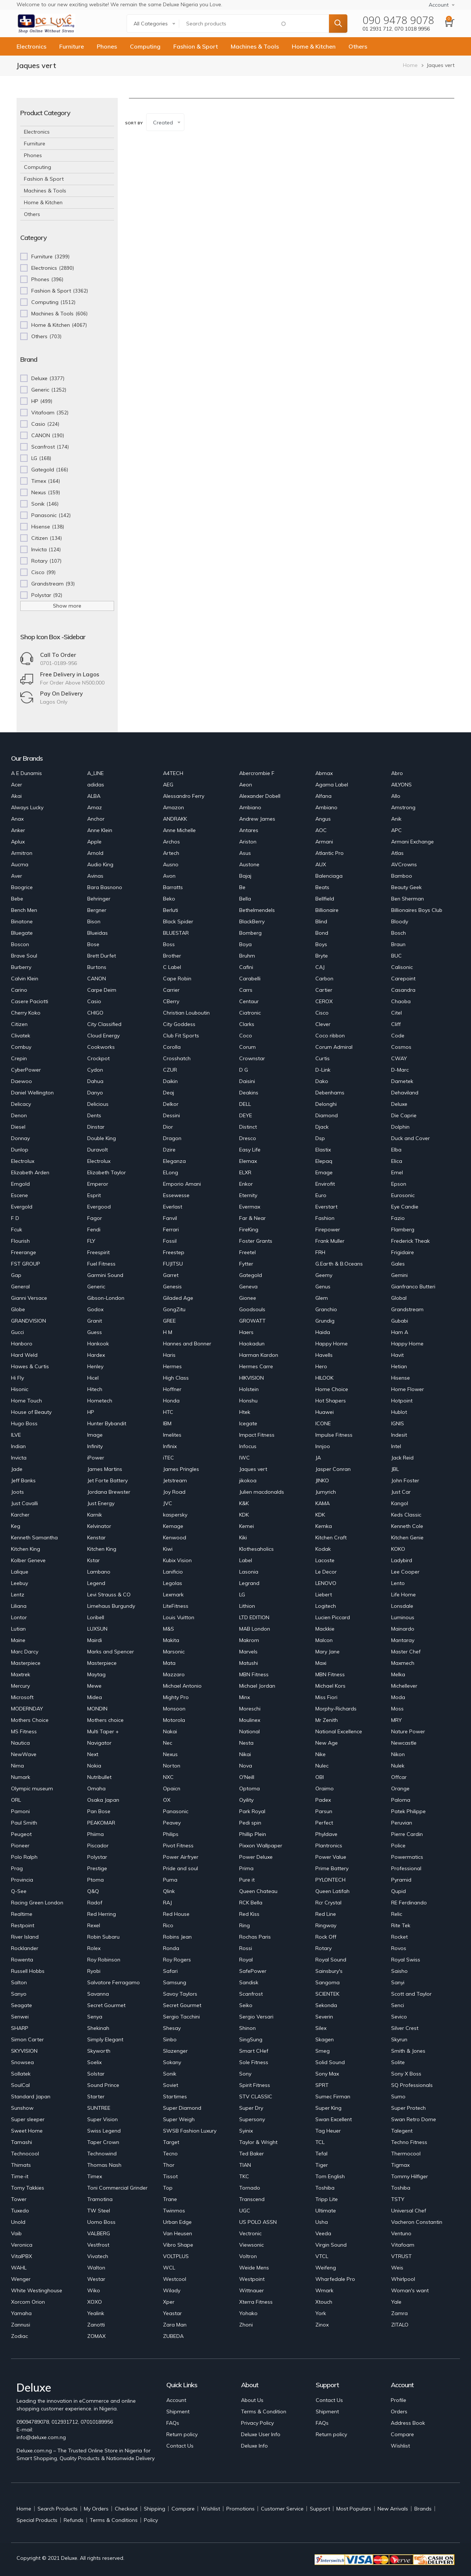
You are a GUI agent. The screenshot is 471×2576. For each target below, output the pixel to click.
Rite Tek (400, 1925)
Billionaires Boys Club (416, 910)
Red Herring (101, 1914)
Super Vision (102, 2119)
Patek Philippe (408, 1811)
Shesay (172, 2028)
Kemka (323, 1526)
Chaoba (401, 1001)
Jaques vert (253, 1469)
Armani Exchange (412, 841)
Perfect (324, 1822)
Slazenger (175, 2051)
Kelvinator (99, 1526)
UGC (244, 2210)
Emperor (97, 1184)
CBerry (171, 1001)
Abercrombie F (257, 773)
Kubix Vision (177, 1560)
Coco (245, 1035)
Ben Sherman (407, 898)
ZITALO (399, 2324)
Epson (398, 1184)
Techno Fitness (409, 2142)
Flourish (20, 1241)
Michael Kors (330, 1685)
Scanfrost (251, 1994)
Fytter (246, 1263)
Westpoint (252, 2279)
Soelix (94, 2062)
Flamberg (402, 1229)
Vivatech (97, 2256)
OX (166, 1800)
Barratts (173, 887)
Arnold (95, 853)
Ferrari (171, 1229)
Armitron (21, 853)
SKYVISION (24, 2051)
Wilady (171, 2290)
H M (167, 1332)
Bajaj (245, 876)
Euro (320, 1195)
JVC (167, 1503)
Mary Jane (327, 1651)
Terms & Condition (263, 2411)
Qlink (169, 1891)
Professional (406, 1868)
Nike (320, 1754)
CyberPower (26, 1069)
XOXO (94, 2302)
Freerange (23, 1252)
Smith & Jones (408, 2051)
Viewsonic (251, 2244)
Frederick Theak (410, 1241)
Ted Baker (251, 2153)
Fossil (170, 1241)
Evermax (249, 1206)
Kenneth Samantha (34, 1537)
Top (168, 2187)
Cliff (396, 1024)
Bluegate (22, 933)
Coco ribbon (330, 1035)
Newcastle (404, 1743)
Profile (398, 2400)
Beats (322, 887)
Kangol (399, 1503)
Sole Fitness (253, 2062)
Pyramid (401, 1879)
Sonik (169, 2073)
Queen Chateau (258, 1891)
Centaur (249, 1001)
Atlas (397, 853)
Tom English (330, 2176)
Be (242, 887)
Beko (169, 898)
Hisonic (19, 1389)
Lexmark (173, 1594)
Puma (170, 1879)
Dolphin (400, 1127)
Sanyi (397, 1982)
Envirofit (325, 1184)
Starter (96, 2096)
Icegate (248, 1423)
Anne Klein (99, 830)
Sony (245, 2073)
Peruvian (401, 1822)
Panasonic (175, 1811)
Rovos (398, 1948)
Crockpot (98, 1058)
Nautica (20, 1743)
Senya (94, 2016)
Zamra (399, 2313)
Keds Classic (406, 1514)
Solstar (96, 2073)
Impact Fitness (257, 1435)
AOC (321, 830)
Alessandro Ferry (183, 796)
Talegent (401, 2130)
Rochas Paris (255, 1936)
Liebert (323, 1594)
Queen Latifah (332, 1891)
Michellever (404, 1685)
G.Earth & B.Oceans (339, 1263)
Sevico (399, 2016)
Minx (244, 1697)
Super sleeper (28, 2119)
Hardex (96, 1355)
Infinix (170, 1446)
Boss (169, 944)
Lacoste (324, 1560)
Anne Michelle (179, 830)
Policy (151, 2520)
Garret (170, 1275)
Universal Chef (408, 2210)
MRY (396, 1720)
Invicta (18, 1457)
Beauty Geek (406, 887)
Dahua (95, 1081)
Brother (172, 955)
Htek (244, 1412)
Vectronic (250, 2233)
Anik (396, 818)
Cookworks (101, 1047)
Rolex (93, 1948)
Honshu (248, 1400)
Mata (169, 1663)
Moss (397, 1708)
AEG (168, 784)
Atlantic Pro (329, 853)
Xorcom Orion (28, 2302)
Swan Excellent (333, 2119)
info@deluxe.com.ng (41, 2437)
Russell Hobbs (28, 1971)
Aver (16, 876)
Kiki (243, 1537)
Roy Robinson (103, 1959)
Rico (168, 1925)
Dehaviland (404, 1092)
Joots (17, 1492)
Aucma (19, 864)
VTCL (321, 2256)
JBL (395, 1469)
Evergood (99, 1206)
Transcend (252, 2199)
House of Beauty (31, 1412)
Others (357, 46)
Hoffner (172, 1389)
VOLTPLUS (176, 2256)
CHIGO (95, 1012)
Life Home (403, 1594)
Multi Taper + (103, 1731)
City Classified (104, 1024)
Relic (396, 1914)
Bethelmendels (257, 910)
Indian (18, 1446)
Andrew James (257, 818)
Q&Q (93, 1891)
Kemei (246, 1526)
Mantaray (402, 1640)
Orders (399, 2411)
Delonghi (326, 1104)
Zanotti (96, 2324)
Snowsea (22, 2062)
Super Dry (251, 2108)
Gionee (247, 1298)
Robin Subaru (103, 1936)
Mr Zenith (326, 1720)
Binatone (22, 921)
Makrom (249, 1640)
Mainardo (402, 1628)
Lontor (19, 1617)
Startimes (175, 2096)
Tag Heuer (328, 2130)
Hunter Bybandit (106, 1423)
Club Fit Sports (181, 1035)
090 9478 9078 (398, 20)
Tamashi (21, 2142)
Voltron (248, 2256)
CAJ (320, 967)
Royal (246, 1959)
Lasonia (248, 1571)
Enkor (246, 1184)
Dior (168, 1127)
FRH (320, 1252)
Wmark (324, 2290)
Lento (398, 1583)
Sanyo (18, 1994)
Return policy (182, 2434)
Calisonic (402, 967)
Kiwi (168, 1549)
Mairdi (94, 1640)
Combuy (21, 1047)
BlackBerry (252, 921)
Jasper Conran (333, 1469)
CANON (96, 978)
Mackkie (324, 1628)
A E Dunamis (26, 773)
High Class (176, 1377)
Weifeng (325, 2267)
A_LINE (95, 773)
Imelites (172, 1435)
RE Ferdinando (409, 1902)
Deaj (168, 1092)
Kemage (173, 1526)
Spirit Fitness (254, 2085)
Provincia (22, 1879)
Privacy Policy (257, 2423)
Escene (19, 1195)
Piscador (98, 1845)
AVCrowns (404, 864)
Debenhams (329, 1092)
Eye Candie (404, 1206)
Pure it (247, 1879)
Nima (17, 1765)
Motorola (174, 1720)
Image (95, 1435)
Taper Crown (103, 2142)
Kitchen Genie (407, 1537)
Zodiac (19, 2336)
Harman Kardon (258, 1355)
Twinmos (174, 2210)
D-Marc (400, 1069)
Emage (324, 1172)
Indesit (399, 1435)
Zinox (322, 2324)
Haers (246, 1332)
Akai (16, 796)
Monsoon (174, 1708)
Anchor (96, 818)
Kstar (93, 1560)
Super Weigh (179, 2119)
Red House (176, 1914)
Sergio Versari (256, 2016)
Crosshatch (177, 1058)
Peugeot (21, 1834)
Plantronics (328, 1845)
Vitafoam (402, 2244)
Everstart (326, 1206)
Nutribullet (99, 1777)
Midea (94, 1697)
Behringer (98, 898)
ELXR (245, 1172)
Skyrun (399, 2039)
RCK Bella (250, 1902)
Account (176, 2400)
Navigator (99, 1743)
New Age (326, 1743)
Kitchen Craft (331, 1537)
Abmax (324, 773)
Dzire (169, 1149)
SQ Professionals (412, 2085)
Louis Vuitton (178, 1617)
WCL (169, 2267)
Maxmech (402, 1663)
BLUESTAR (176, 933)
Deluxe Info (254, 2445)
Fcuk (16, 1229)
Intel (396, 1446)
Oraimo (324, 1788)
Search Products (58, 2508)
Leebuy (19, 1583)
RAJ (167, 1902)
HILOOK (324, 1377)
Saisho (399, 1971)
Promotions (240, 2508)
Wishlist (400, 2445)
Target (171, 2142)
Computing (145, 46)
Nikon (398, 1754)
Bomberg (250, 933)
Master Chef (406, 1651)
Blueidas (97, 933)
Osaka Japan (103, 1800)
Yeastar (172, 2313)
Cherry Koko (25, 1012)
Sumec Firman (332, 2096)
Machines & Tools (255, 46)
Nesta (246, 1743)
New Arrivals (393, 2508)
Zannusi (20, 2324)
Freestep (173, 1252)
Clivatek (20, 1035)
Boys (321, 944)
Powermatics (407, 1857)
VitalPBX (21, 2256)
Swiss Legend (104, 2130)
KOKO (398, 1549)
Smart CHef (253, 2051)
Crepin (19, 1058)
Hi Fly (17, 1377)
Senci (397, 2005)
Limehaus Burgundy (111, 1606)
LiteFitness (175, 1606)
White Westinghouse (36, 2290)
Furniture (71, 46)
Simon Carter (27, 2039)
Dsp (320, 1138)
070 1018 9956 (412, 28)
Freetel (247, 1252)
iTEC (168, 1457)
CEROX (324, 1001)
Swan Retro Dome (413, 2119)
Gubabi (399, 1320)
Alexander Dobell (259, 796)
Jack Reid (402, 1457)
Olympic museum (32, 1788)
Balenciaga (329, 876)
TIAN (245, 2165)
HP (90, 1412)
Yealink (95, 2313)
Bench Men (24, 910)
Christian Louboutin (186, 1012)
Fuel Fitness (101, 1263)
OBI (319, 1777)
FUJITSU (173, 1263)
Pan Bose (98, 1811)
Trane (170, 2199)
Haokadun (252, 1343)
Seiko (245, 2005)
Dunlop (19, 1149)
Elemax (248, 1161)
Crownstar (252, 1058)
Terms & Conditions (114, 2520)
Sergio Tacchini (181, 2016)
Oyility (246, 1800)
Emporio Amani (182, 1184)
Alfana (323, 796)
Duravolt (97, 1149)
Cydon (95, 1069)
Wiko (93, 2290)
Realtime (21, 1914)
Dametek (402, 1081)
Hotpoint (401, 1400)
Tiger (321, 2165)
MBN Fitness (254, 1674)
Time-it (19, 2176)
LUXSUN (97, 1628)
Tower (18, 2199)
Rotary (323, 1948)
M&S (168, 1628)
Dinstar (96, 1127)
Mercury (20, 1685)
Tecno (170, 2153)
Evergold (21, 1206)
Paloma (400, 1800)
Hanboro (21, 1343)
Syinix (246, 2130)
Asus (245, 853)
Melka (398, 1674)
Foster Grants (255, 1241)
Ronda (171, 1948)
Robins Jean (177, 1936)
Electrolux (22, 1161)
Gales (398, 1263)
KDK (244, 1514)
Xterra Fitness (256, 2302)
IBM (167, 1423)
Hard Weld (24, 1355)
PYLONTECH (330, 1879)
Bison (93, 921)
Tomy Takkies (27, 2187)
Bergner (96, 910)
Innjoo (322, 1446)
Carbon (324, 978)
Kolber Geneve (28, 1560)
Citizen (19, 1024)
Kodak (323, 1549)
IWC (244, 1457)
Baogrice (22, 887)
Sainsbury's (329, 1971)
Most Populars (353, 2508)
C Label (172, 967)
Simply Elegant (105, 2039)
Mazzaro (174, 1674)
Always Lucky (27, 807)
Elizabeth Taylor (106, 1172)
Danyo (95, 1092)
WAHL (18, 2267)
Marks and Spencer (110, 1651)
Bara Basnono (104, 887)
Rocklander (24, 1948)
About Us (252, 2400)
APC (396, 830)
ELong (170, 1172)
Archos (171, 841)
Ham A (399, 1332)
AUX (320, 864)
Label (245, 1560)
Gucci (17, 1332)
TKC (244, 2176)
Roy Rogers (177, 1959)
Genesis (172, 1286)
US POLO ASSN (258, 2222)
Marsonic (174, 1651)
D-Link (322, 1069)
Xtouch (323, 2302)
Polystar (97, 1857)
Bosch (398, 933)
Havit (397, 1355)
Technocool (25, 2153)
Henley (95, 1366)
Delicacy (21, 1104)
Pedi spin (250, 1822)
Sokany (172, 2062)
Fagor (94, 1218)
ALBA (93, 796)
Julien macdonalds (261, 1492)
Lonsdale (402, 1606)
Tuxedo (20, 2210)
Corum (247, 1047)
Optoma (249, 1788)
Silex (320, 2028)
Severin (324, 2016)
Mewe (94, 1685)
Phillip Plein (252, 1834)
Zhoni (246, 2324)
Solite (398, 2062)
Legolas (172, 1583)
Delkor (170, 1104)
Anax (17, 818)
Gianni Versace (29, 1298)
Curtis (322, 1058)
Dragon (172, 1138)
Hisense (400, 1377)
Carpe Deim (101, 990)
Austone (249, 864)
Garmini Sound (105, 1275)
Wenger (21, 2279)
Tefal (321, 2153)
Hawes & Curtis (30, 1366)
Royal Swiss (405, 1959)
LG (242, 1594)
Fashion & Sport (195, 46)
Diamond (326, 1115)
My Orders (96, 2508)
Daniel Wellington (32, 1092)
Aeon (245, 784)
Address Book (408, 2423)
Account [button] (439, 4)
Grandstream (407, 1309)
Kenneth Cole (407, 1526)
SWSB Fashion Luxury (189, 2130)
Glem (321, 1298)
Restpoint (22, 1925)
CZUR (170, 1069)
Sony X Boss (406, 2073)
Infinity (95, 1446)
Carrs (245, 990)
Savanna (98, 1994)
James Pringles (181, 1469)
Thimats (21, 2165)
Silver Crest (404, 2028)
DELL (245, 1104)
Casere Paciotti (29, 1001)
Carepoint (403, 978)
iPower (95, 1457)
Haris (169, 1355)
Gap (16, 1275)
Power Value (330, 1857)
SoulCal (20, 2085)
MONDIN (97, 1708)
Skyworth (98, 2051)
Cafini (246, 967)
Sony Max (327, 2073)
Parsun (323, 1811)
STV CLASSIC (255, 2096)
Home (410, 65)
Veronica (21, 2244)
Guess (94, 1332)
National (249, 1731)
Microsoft (22, 1697)
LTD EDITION (254, 1617)
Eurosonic (403, 1195)
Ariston (247, 841)
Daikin (170, 1081)
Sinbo (170, 2039)
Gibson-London (105, 1298)
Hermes (172, 1366)
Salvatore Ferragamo (113, 1982)
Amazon (173, 807)
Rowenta (22, 1959)
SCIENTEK (327, 1994)
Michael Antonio (182, 1685)
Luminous (402, 1617)
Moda (398, 1697)
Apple (94, 841)
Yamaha (21, 2313)
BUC (396, 955)
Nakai (170, 1731)
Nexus (170, 1754)
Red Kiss (249, 1914)
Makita (171, 1640)
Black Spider (178, 921)
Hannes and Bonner (187, 1343)
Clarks (246, 1024)
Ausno (170, 864)
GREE (169, 1320)
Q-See (18, 1891)
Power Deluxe (256, 1857)
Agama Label (331, 784)
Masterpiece (25, 1663)
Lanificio (173, 1571)
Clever (322, 1024)
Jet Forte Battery (107, 1480)
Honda (171, 1400)
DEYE (245, 1115)
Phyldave (326, 1834)
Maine (18, 1640)
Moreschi (250, 1708)
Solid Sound (330, 2062)
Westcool (174, 2279)
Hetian (399, 1366)
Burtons (96, 967)
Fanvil (170, 1218)
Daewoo (21, 1081)
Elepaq (323, 1161)
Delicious (98, 1104)
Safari (170, 1971)
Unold (18, 2222)
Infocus (247, 1446)
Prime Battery (331, 1868)
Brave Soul (24, 955)
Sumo (398, 2096)
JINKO (322, 1480)
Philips (170, 1834)
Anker (18, 830)
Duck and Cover (410, 1138)
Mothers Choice (30, 1720)
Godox (95, 1309)
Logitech (325, 1606)
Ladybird (401, 1560)
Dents (94, 1115)
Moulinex (249, 1720)
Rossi (245, 1948)
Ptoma (95, 1879)
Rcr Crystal (328, 1902)
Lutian (18, 1628)
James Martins (104, 1469)
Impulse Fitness (334, 1435)
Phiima (95, 1834)
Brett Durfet (101, 955)
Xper (168, 2302)
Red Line (325, 1914)
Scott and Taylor (411, 1994)
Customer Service (282, 2508)
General (20, 1286)
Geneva (248, 1286)
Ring (244, 1925)
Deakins (248, 1092)
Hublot (399, 1412)
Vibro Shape (178, 2244)
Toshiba (324, 2187)
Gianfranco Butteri (413, 1286)
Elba (396, 1149)
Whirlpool (403, 2279)
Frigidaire (402, 1252)
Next (92, 1754)
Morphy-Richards (336, 1708)
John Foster (405, 1480)
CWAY (399, 1058)
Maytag (96, 1674)
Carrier (171, 990)
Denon (19, 1115)
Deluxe (399, 1104)
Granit (94, 1320)
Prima (246, 1868)
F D (15, 1218)
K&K (244, 1503)
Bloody (399, 921)
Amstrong (403, 807)
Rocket (399, 1936)
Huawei (324, 1412)
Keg (15, 1526)
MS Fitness (24, 1731)
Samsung (174, 1982)
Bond (321, 933)
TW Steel (98, 2210)
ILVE (16, 1435)
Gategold (250, 1275)
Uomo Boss (101, 2222)
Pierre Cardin (407, 1834)
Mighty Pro (176, 1697)
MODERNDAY (27, 1708)
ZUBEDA (173, 2336)
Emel (397, 1172)
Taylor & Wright (258, 2142)
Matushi (248, 1663)
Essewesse (176, 1195)
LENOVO (325, 1583)
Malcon (324, 1640)
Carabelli (250, 978)
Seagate (21, 2005)
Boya (245, 944)
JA (318, 1457)
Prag (17, 1868)
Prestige (97, 1868)
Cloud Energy (103, 1035)
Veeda (323, 2233)
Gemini (399, 1275)
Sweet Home (27, 2130)
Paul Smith (24, 1822)
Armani (324, 841)
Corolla (172, 1047)
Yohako (248, 2313)
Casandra (403, 990)
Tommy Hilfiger (409, 2176)
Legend (96, 1583)
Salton (19, 1982)
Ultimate (325, 2210)
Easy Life (250, 1149)
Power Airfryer (180, 1857)
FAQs (172, 2423)
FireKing (248, 1229)
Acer (16, 784)
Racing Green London (37, 1902)
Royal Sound (330, 1959)
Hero (321, 1366)
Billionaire (327, 910)
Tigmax (400, 2165)
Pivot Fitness (178, 1845)
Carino (19, 990)
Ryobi (93, 1971)
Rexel (93, 1925)
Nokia (94, 1765)
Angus (323, 818)
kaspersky (175, 1514)
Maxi (320, 1663)
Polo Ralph (24, 1857)
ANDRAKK (175, 818)
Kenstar (96, 1537)
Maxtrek (20, 1674)
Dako (321, 1081)
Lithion (247, 1606)
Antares (248, 830)
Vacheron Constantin (416, 2222)
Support (320, 2508)
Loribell (95, 1617)
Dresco (247, 1138)
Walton (96, 2267)
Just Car (401, 1492)
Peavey (172, 1822)
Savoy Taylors (180, 1994)
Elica (396, 1161)
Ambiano (250, 807)
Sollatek (21, 2073)
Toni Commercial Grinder (117, 2187)
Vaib (16, 2233)
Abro (397, 773)
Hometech (99, 1400)
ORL (16, 1800)
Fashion (324, 1218)
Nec (167, 1743)
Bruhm (247, 955)
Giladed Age (178, 1298)
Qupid (398, 1891)
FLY (91, 1241)
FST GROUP (25, 1263)
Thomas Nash (104, 2165)
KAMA (322, 1503)
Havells (324, 1355)
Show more (67, 605)
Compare (402, 2434)
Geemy (323, 1275)
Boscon (20, 944)
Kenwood (174, 1537)
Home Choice (331, 1389)
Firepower (327, 1229)
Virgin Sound (331, 2244)
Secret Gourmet (106, 2005)
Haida (322, 1332)
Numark (20, 1777)
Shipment (178, 2411)
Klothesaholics (256, 1549)
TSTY (397, 2199)
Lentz (17, 1594)
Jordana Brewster (108, 1492)
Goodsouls (252, 1309)
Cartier (323, 990)
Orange (400, 1788)
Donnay (20, 1138)
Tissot (170, 2176)
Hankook (98, 1343)
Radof (94, 1902)
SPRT (322, 2085)
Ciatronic (250, 1012)
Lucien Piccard (332, 1617)
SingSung (250, 2039)
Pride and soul (180, 1868)
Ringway (325, 1925)
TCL (320, 2142)
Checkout (126, 2508)
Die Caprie (404, 1115)
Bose (93, 944)
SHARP (19, 2028)
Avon (169, 876)
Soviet (170, 2085)
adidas (95, 784)
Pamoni (20, 1811)
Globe (18, 1309)
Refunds (74, 2520)
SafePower (252, 1971)
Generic (96, 1286)
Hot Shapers (330, 1400)
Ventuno (401, 2233)
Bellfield (324, 898)
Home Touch (26, 1400)
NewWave (23, 1754)
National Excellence (338, 1731)
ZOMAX (96, 2336)
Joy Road (174, 1492)
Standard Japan (30, 2096)
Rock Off (325, 1936)
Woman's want (410, 2290)
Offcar (399, 1777)
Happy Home (331, 1343)
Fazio (398, 1218)
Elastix (323, 1149)
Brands (423, 2508)
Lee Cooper (405, 1571)
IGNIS (397, 1423)
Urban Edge (177, 2222)
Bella (245, 898)
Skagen (324, 2039)
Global (399, 1298)
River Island (25, 1936)
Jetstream (175, 1480)
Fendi (93, 1229)
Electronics (31, 46)
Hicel (93, 1377)
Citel (396, 1012)
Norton (171, 1765)
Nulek (397, 1765)
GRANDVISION (28, 1320)
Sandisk (248, 1982)
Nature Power (408, 1731)
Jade (16, 1469)
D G (243, 1069)
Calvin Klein (24, 978)
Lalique (19, 1571)
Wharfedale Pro (335, 2279)
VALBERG (98, 2233)
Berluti (170, 910)
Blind (321, 921)
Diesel (18, 1127)
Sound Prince (103, 2085)
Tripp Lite (326, 2199)
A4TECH (173, 773)
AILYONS (401, 784)
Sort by (134, 123)
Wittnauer (251, 2290)
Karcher (20, 1514)
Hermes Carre (256, 1366)
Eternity (248, 1195)
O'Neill (246, 1777)
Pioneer (20, 1845)
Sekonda (326, 2005)
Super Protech (408, 2108)
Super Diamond (182, 2108)
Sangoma (327, 1982)
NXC (168, 1777)
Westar (96, 2279)
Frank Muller (329, 1241)
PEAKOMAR (101, 1822)
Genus (322, 1286)
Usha (321, 2222)
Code (397, 1035)
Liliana (18, 1606)
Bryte (321, 955)
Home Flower (407, 1389)
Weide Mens (254, 2267)
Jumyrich (325, 1492)
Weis (397, 2267)
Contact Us (180, 2445)
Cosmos (401, 1047)
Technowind (102, 2153)
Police (398, 1845)
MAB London (254, 1628)
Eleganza (174, 1161)
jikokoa (247, 1480)
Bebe (17, 898)
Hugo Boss (24, 1423)
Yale (396, 2302)
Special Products (37, 2520)
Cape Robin (177, 978)
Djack (322, 1127)
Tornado (249, 2187)
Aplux (18, 841)
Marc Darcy (24, 1651)
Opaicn (171, 1788)
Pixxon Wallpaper (260, 1845)
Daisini (247, 1081)
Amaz (94, 807)
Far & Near (252, 1218)
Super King (328, 2108)
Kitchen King (25, 1549)
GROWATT (252, 1320)
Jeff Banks (23, 1480)
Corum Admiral (334, 1047)
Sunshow (22, 2108)
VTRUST (401, 2256)
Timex (94, 2176)
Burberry (21, 967)
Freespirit (98, 1252)
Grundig (324, 1320)
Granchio (326, 1309)
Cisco (322, 1012)
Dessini (171, 1115)
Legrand (249, 1583)
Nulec (322, 1765)
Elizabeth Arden (30, 1172)
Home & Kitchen (314, 46)
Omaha (96, 1788)
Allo (395, 796)
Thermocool (406, 2153)
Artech (171, 853)
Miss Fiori (326, 1697)
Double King (101, 1138)
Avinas (95, 876)
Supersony (252, 2119)
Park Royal (252, 1811)
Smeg (322, 2051)
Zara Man (175, 2324)
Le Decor (326, 1571)
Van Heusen (177, 2233)
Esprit (94, 1195)
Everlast (172, 1206)
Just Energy (100, 1503)
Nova (245, 1765)
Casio (94, 1001)
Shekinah (98, 2028)
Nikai (245, 1754)
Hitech (94, 1389)
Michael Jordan (257, 1685)
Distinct (248, 1127)
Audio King (100, 864)
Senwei (20, 2016)
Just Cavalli (24, 1503)
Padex (323, 1800)
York (320, 2313)
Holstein (249, 1389)
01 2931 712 (377, 28)
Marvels (248, 1651)
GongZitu (174, 1309)
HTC (168, 1412)
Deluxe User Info (260, 2434)
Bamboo (401, 876)
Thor (168, 2165)
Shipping (154, 2508)
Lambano (98, 1571)
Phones (107, 46)
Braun (398, 944)
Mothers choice (105, 1720)
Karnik (94, 1514)
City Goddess (179, 1024)
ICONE (323, 1423)
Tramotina (100, 2199)
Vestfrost (98, 2244)
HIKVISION (251, 1377)
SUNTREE (98, 2108)
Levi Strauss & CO (109, 1594)
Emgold (20, 1184)
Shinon (247, 2028)
